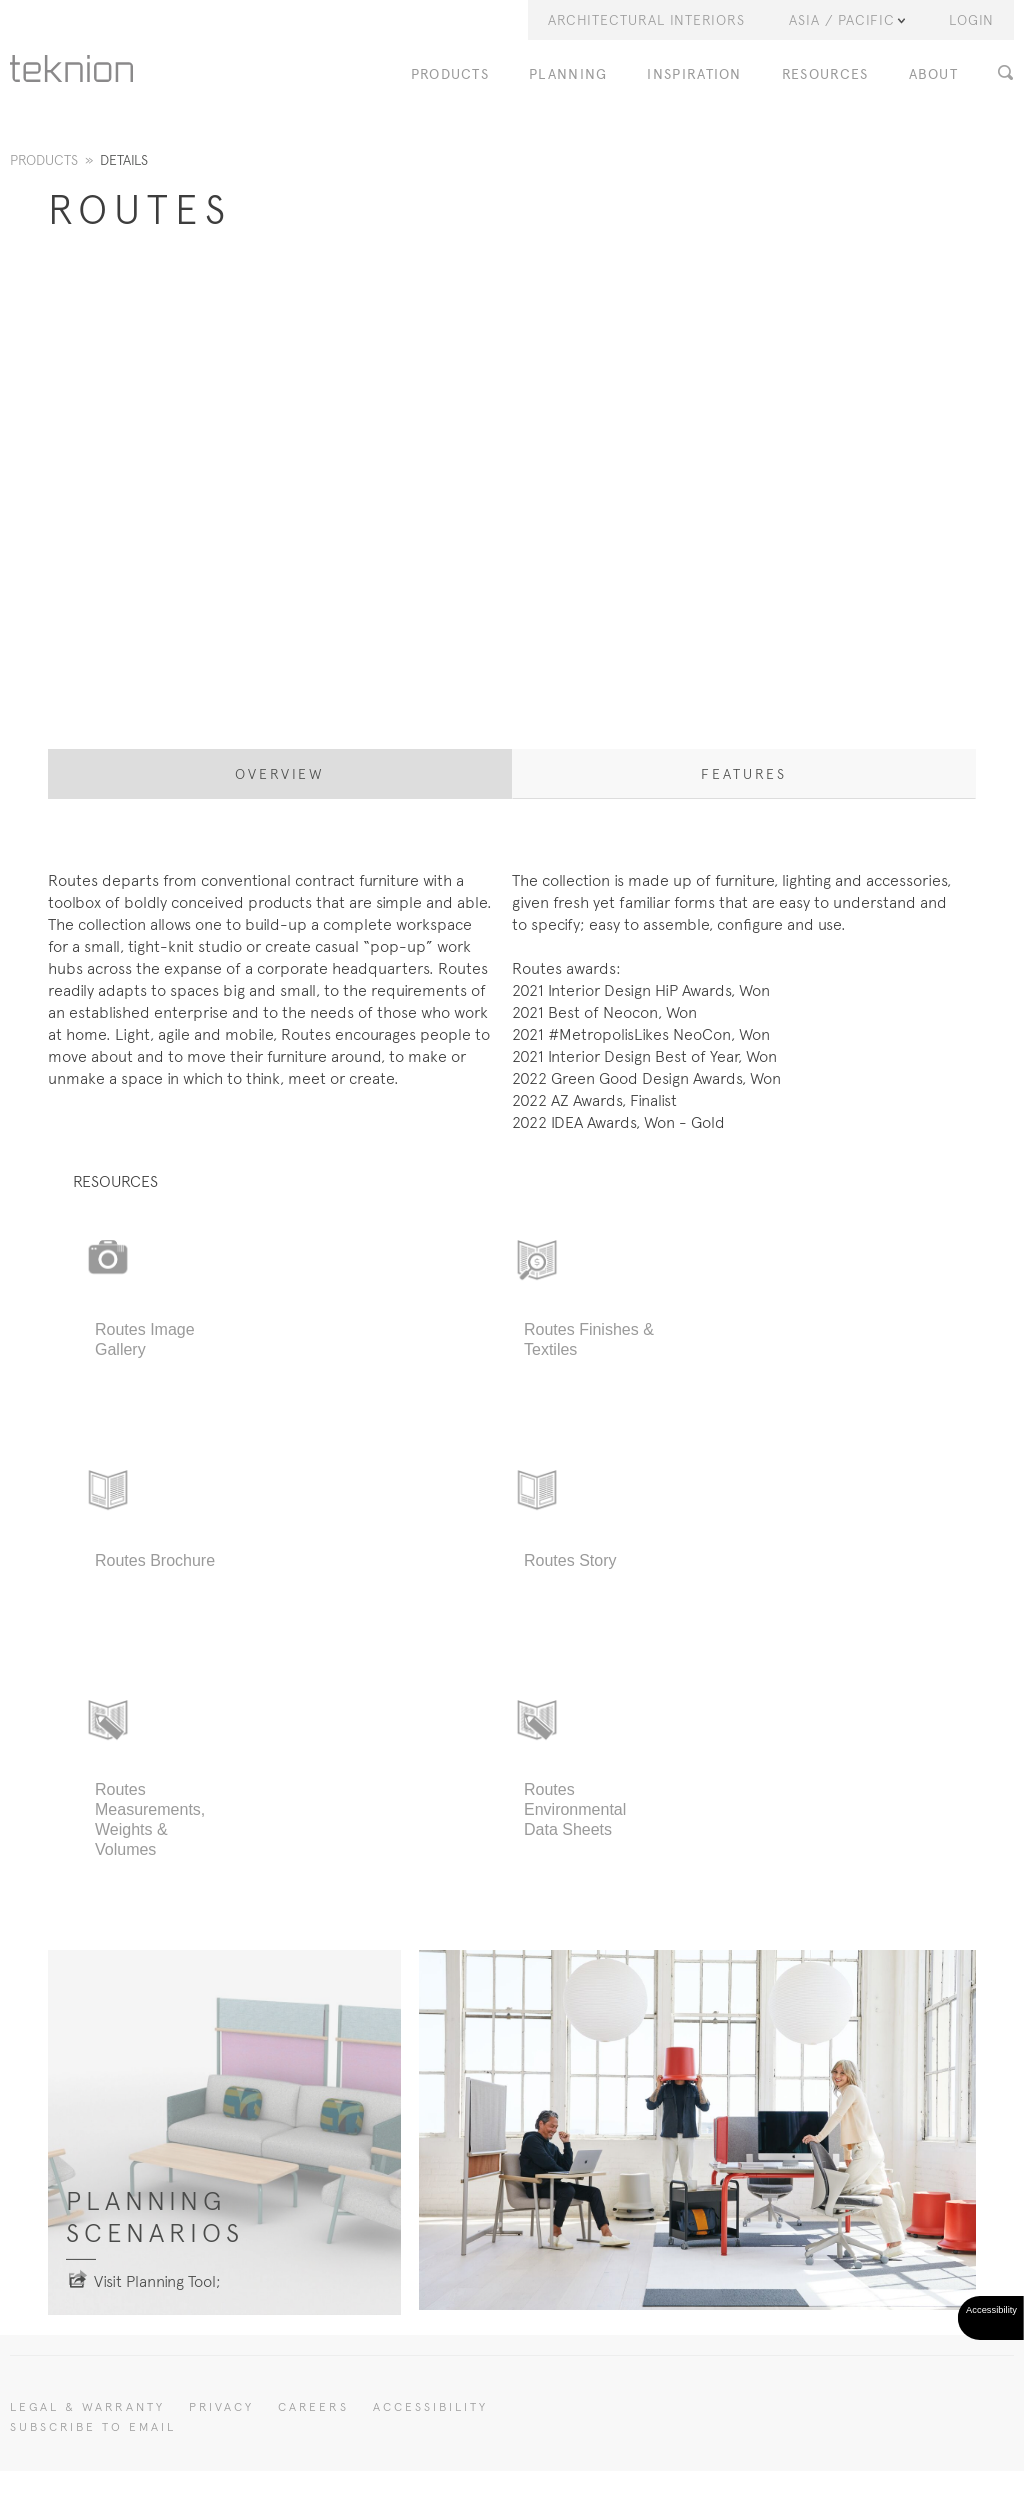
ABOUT (934, 74)
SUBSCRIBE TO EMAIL (93, 2427)
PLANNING (568, 74)
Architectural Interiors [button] (646, 20)
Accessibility (430, 2407)
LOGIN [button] (971, 20)
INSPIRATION (694, 74)
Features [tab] (744, 774)
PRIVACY (221, 2407)
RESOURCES (825, 74)
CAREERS (313, 2407)
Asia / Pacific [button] (847, 20)
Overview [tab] (280, 774)
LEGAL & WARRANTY (87, 2407)
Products (44, 160)
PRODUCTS (450, 74)
